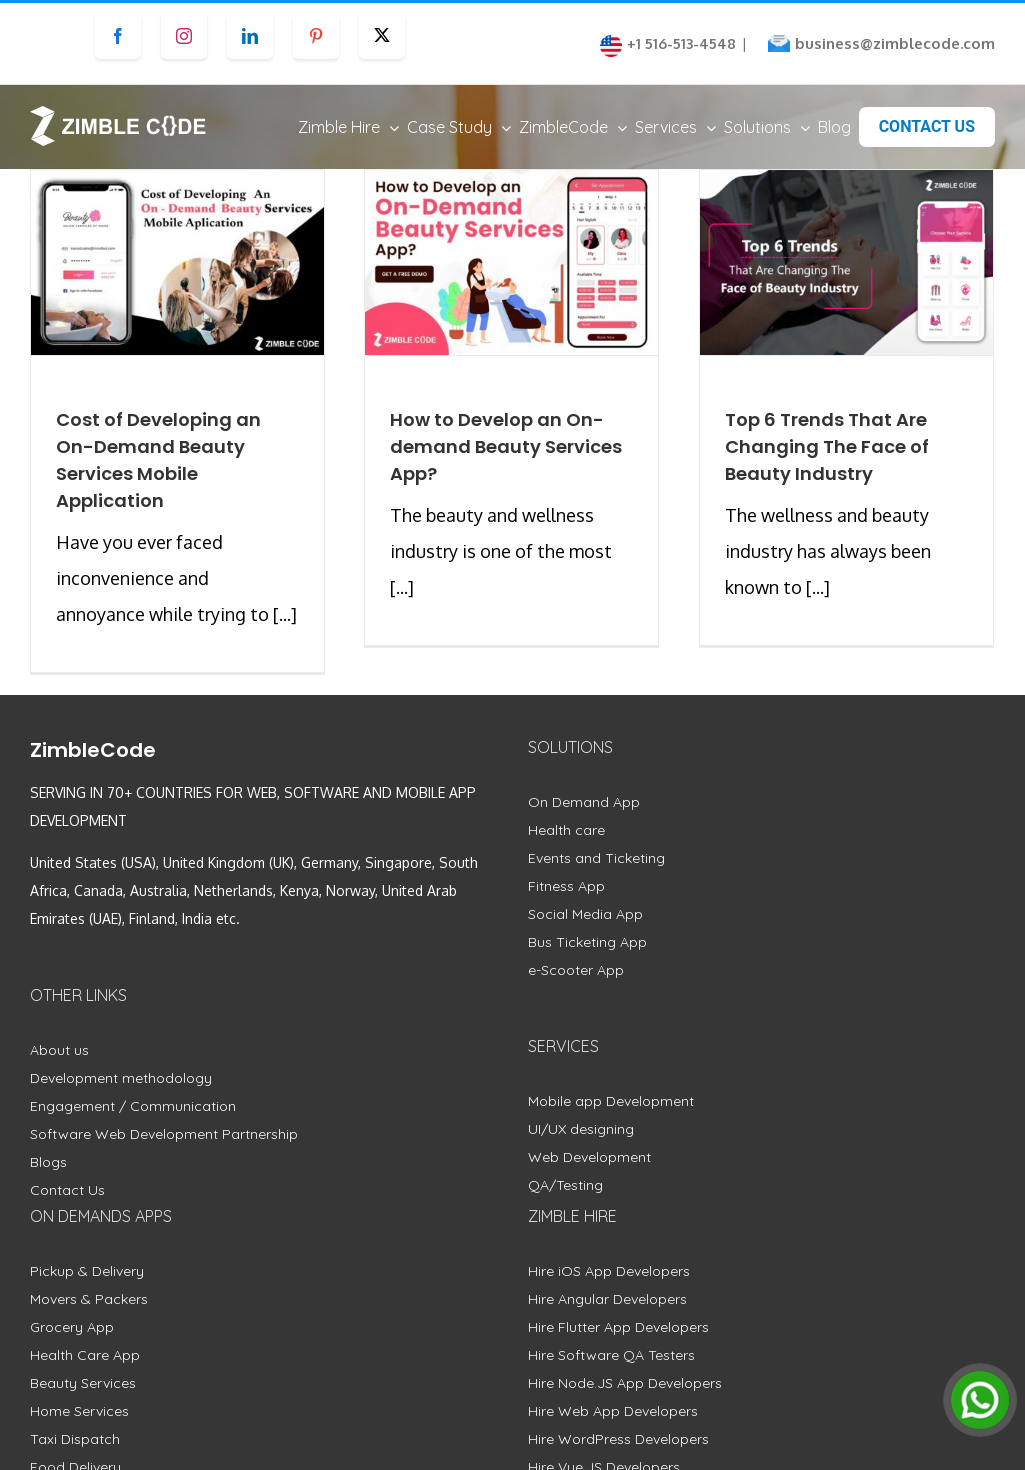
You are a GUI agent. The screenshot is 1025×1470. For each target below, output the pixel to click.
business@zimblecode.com (895, 43)
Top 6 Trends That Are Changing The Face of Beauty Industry (827, 465)
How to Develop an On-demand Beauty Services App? (506, 465)
